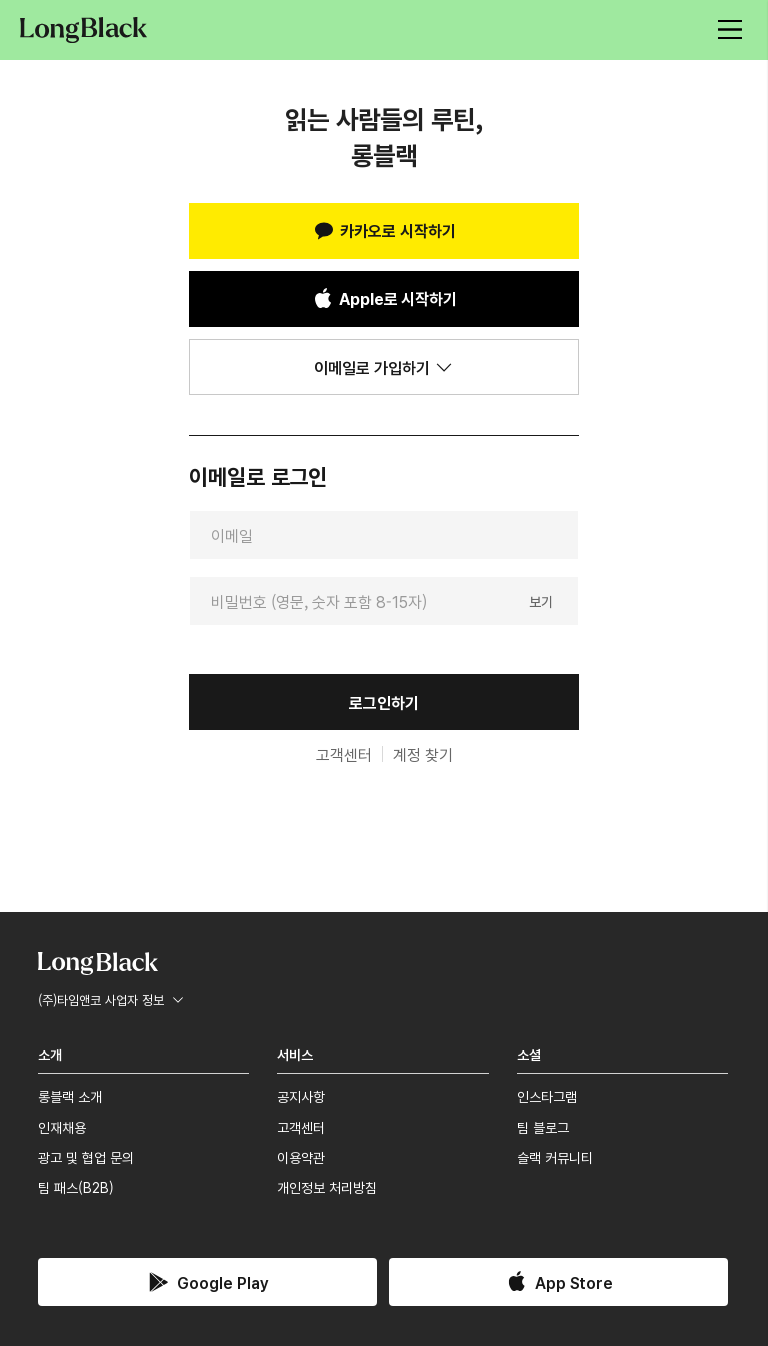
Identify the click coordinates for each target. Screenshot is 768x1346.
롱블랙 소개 (70, 1096)
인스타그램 (547, 1096)
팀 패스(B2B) (76, 1187)
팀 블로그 (543, 1127)
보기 (541, 600)
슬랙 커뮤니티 (555, 1157)
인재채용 (62, 1127)
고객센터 (344, 754)
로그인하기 (384, 702)
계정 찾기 (423, 754)
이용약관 (301, 1157)
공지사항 (301, 1096)
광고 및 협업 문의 (86, 1157)
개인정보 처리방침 (327, 1187)
